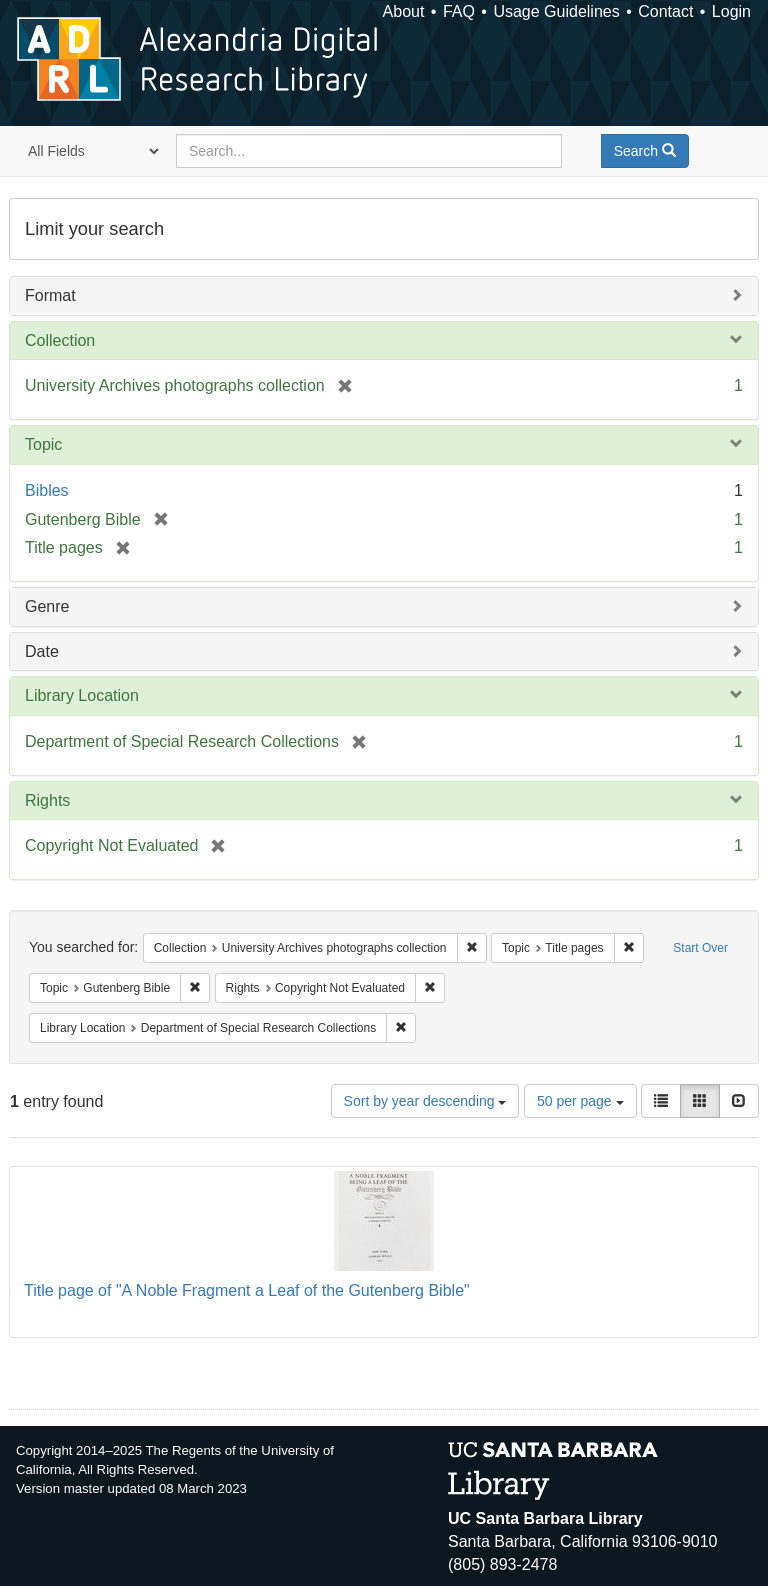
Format (50, 295)
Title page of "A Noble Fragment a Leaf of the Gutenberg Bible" (247, 1290)
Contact (665, 11)
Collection (60, 340)
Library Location (82, 695)
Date (42, 651)
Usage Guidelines (556, 11)
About (404, 11)
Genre (47, 606)
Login (731, 11)
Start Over (700, 948)
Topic (43, 444)
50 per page (580, 1101)
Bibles (47, 490)
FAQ (459, 11)
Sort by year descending (425, 1101)
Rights (47, 800)
